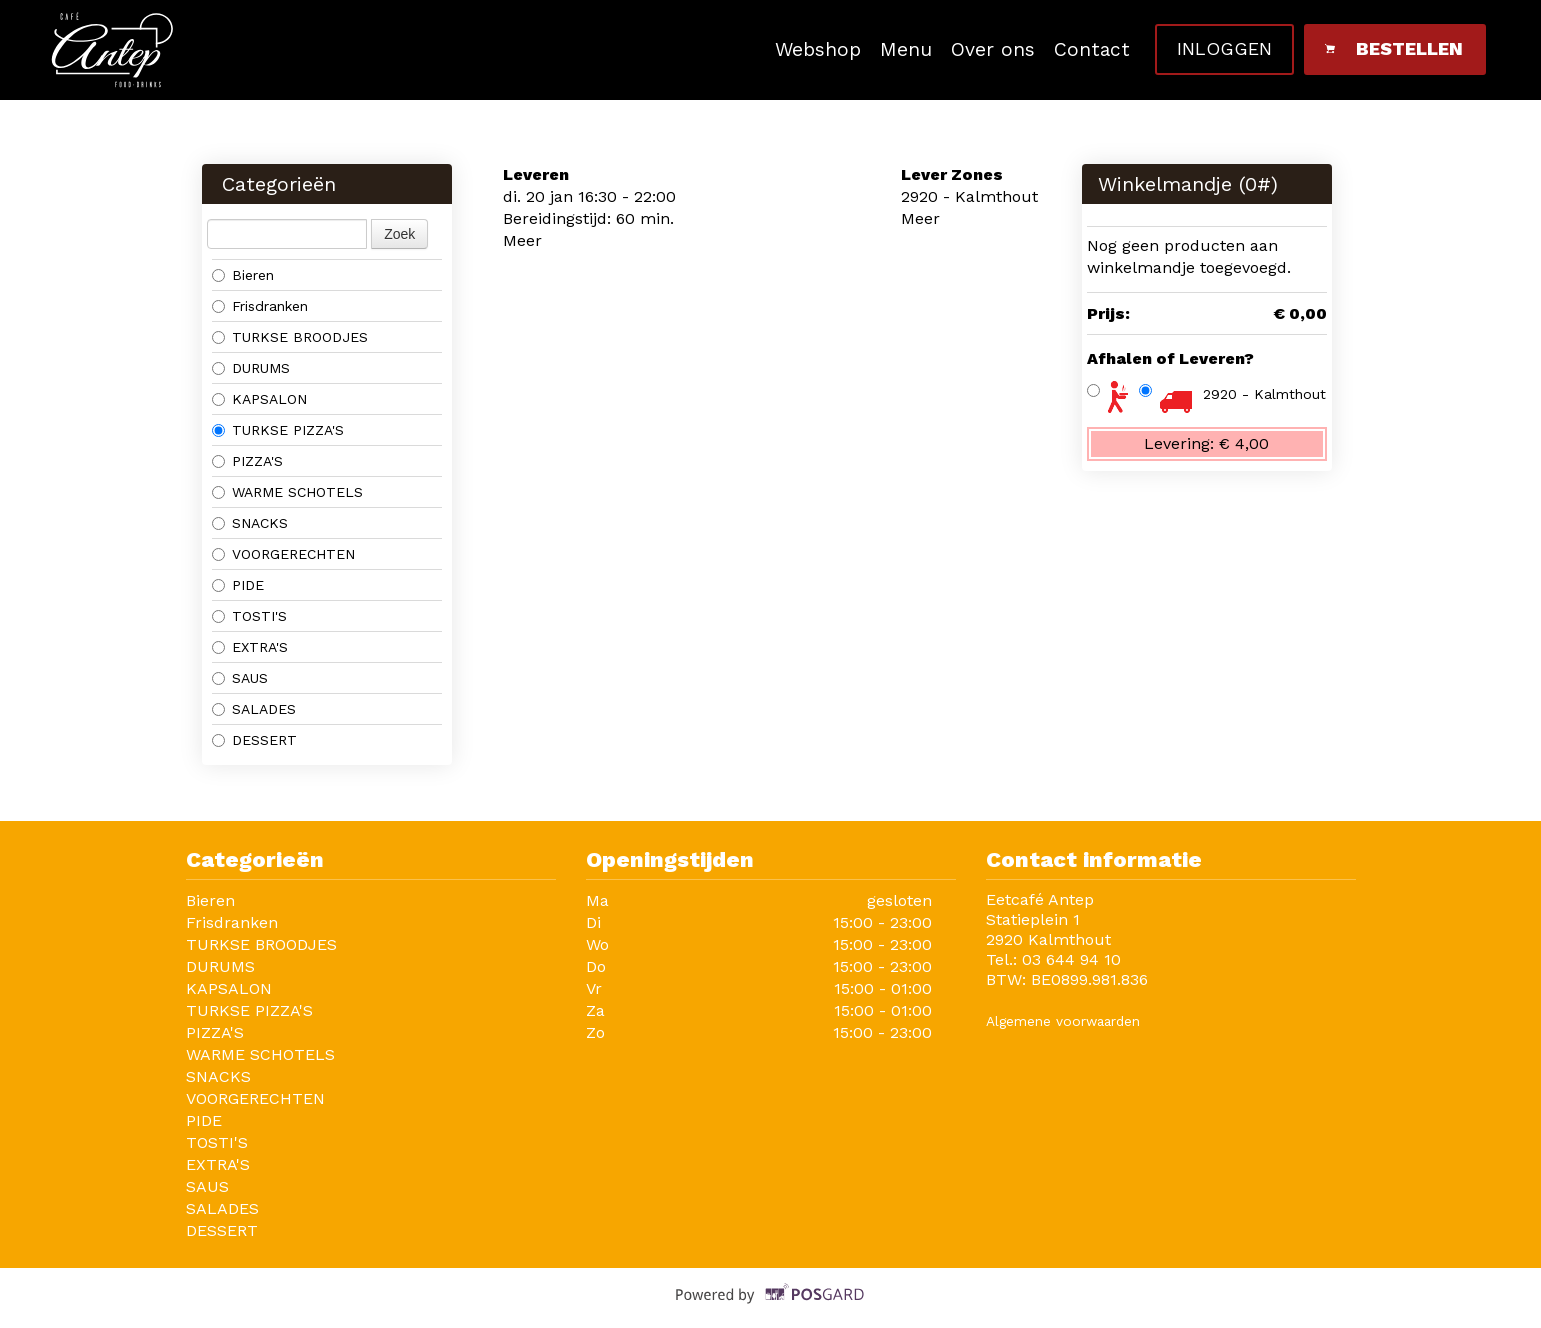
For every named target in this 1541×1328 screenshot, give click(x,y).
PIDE (238, 585)
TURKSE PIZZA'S (278, 430)
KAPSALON (259, 399)
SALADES (254, 709)
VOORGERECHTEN (283, 554)
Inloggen (1224, 48)
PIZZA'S (247, 461)
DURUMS (251, 368)
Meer (522, 240)
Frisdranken (260, 306)
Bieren (243, 275)
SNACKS (250, 523)
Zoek (399, 234)
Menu (906, 49)
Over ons (993, 49)
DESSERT (254, 740)
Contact (1092, 49)
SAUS (240, 678)
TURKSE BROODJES (290, 337)
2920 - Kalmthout (1264, 394)
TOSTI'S (249, 616)
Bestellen (1393, 48)
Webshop (818, 49)
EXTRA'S (250, 647)
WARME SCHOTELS (287, 492)
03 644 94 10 (1071, 959)
